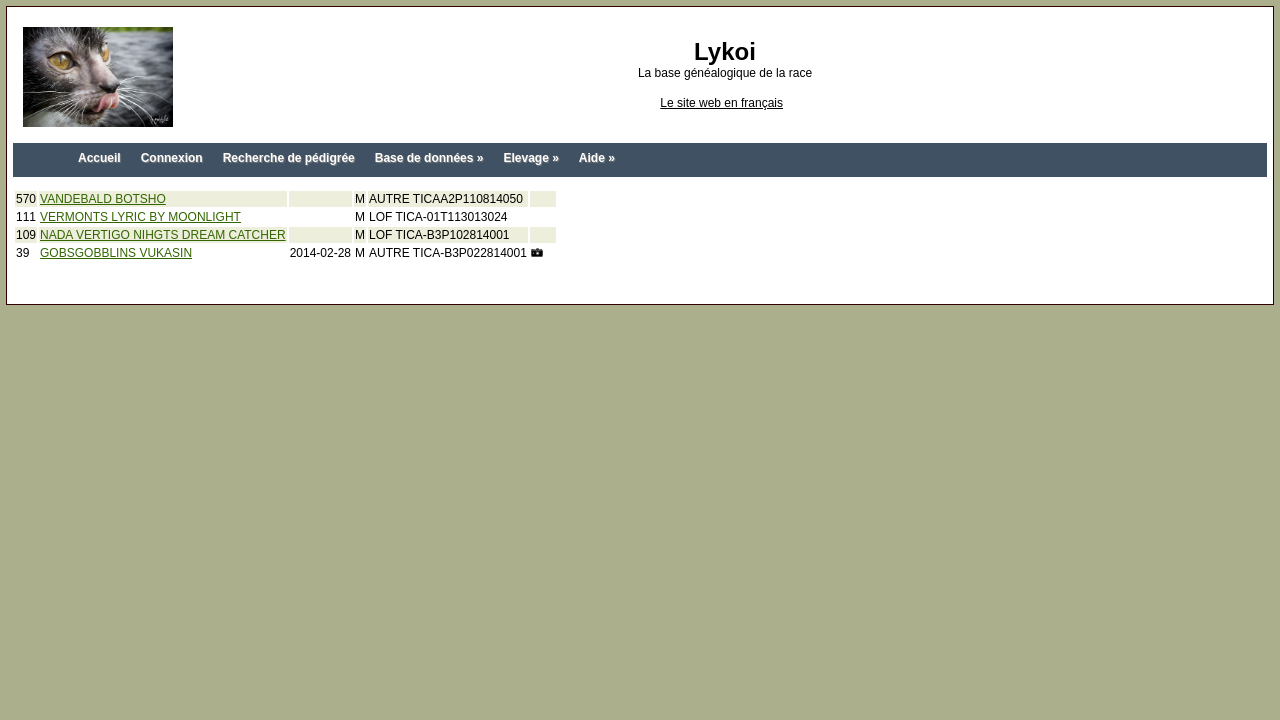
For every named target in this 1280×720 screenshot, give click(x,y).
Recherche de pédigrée (289, 158)
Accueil (99, 158)
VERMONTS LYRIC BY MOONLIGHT (140, 217)
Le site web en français (721, 103)
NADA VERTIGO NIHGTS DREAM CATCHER (163, 235)
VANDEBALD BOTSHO (103, 199)
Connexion (172, 158)
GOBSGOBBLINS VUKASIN (116, 253)
